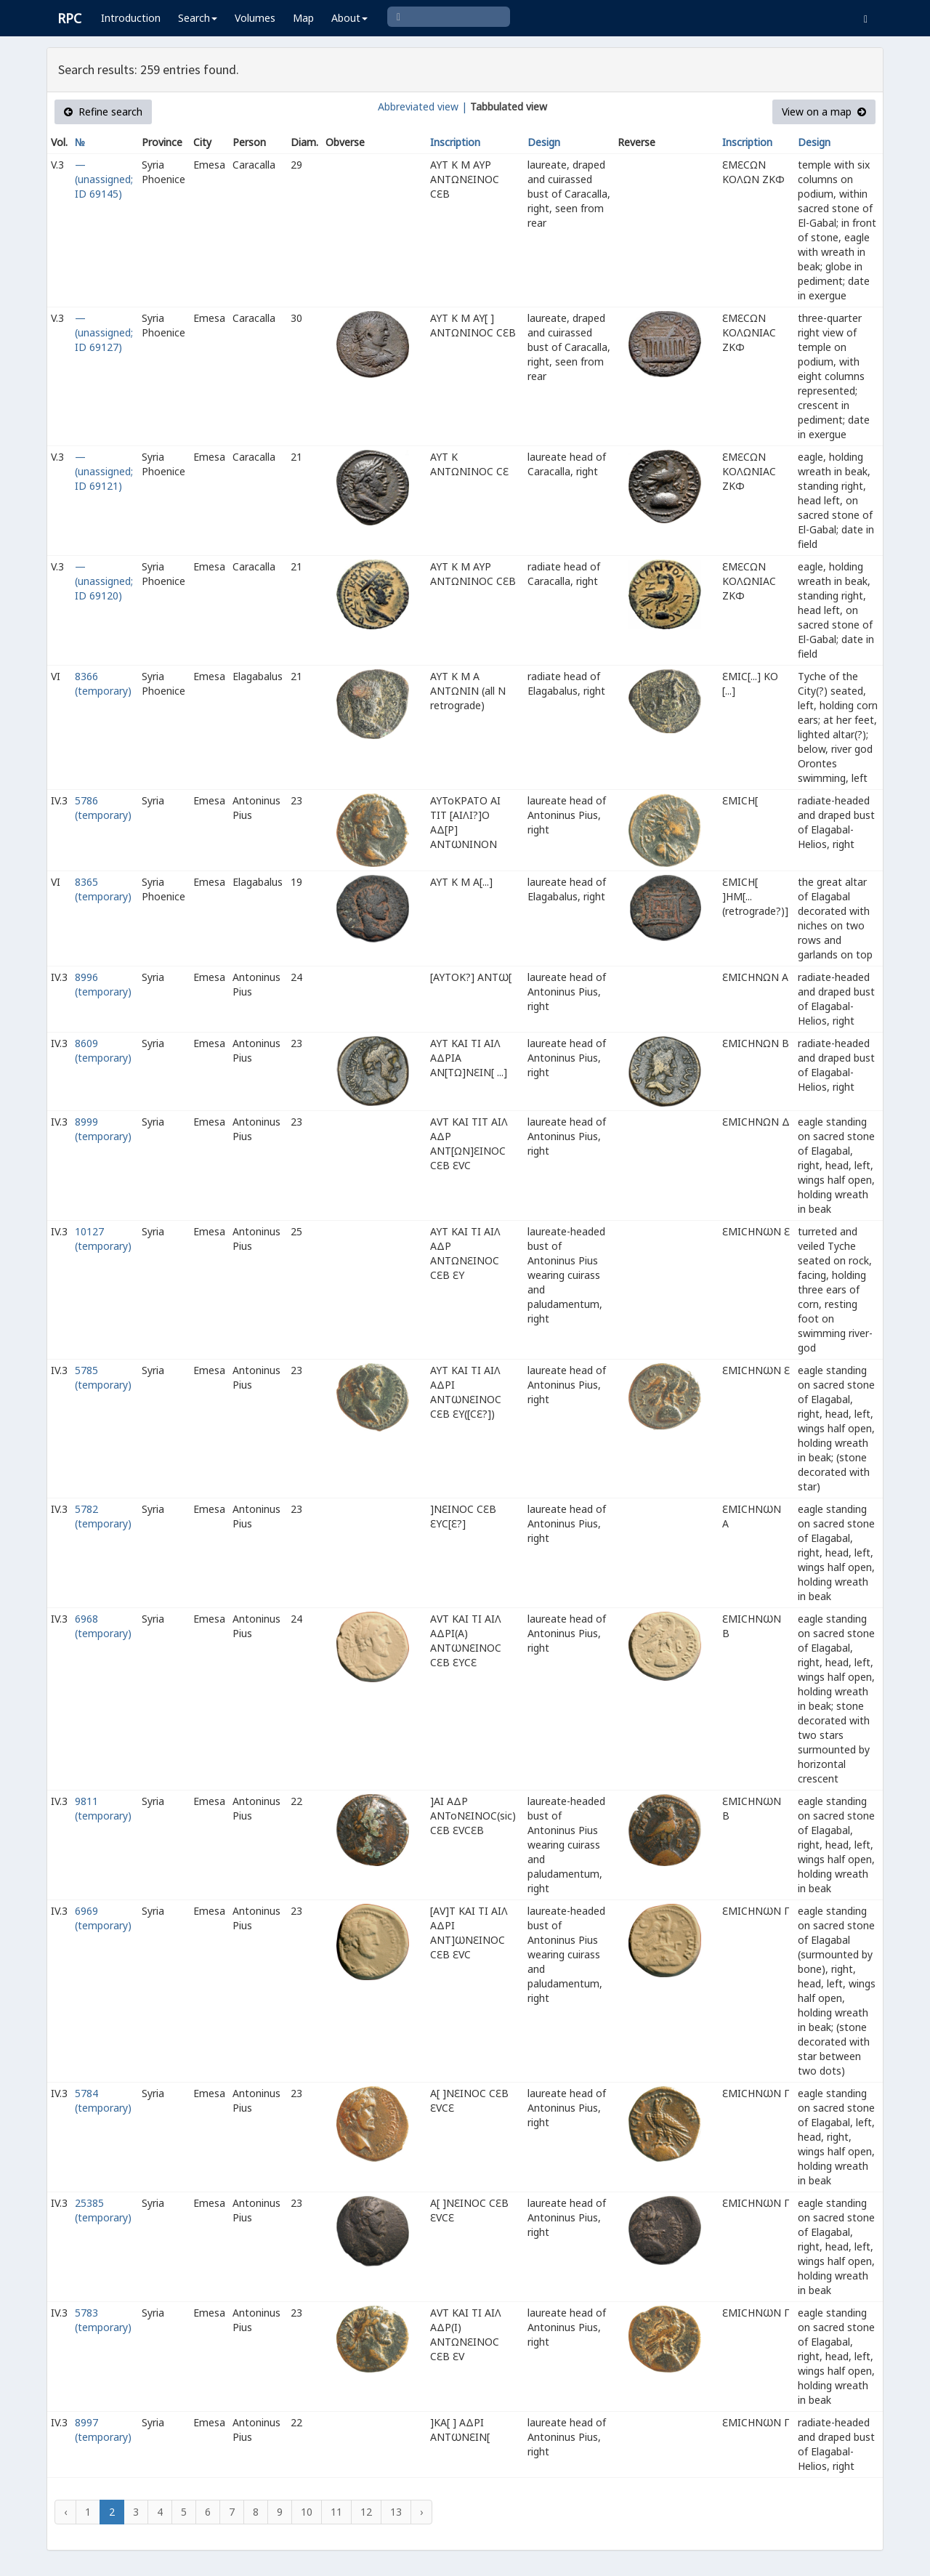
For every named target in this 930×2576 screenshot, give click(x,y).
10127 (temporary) (103, 1238)
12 (366, 2512)
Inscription (455, 142)
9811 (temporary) (103, 1808)
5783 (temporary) (103, 2320)
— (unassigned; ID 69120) (104, 581)
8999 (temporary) (103, 1129)
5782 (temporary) (103, 1516)
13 (396, 2512)
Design (543, 142)
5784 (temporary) (103, 2100)
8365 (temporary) (103, 889)
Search (197, 18)
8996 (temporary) (103, 984)
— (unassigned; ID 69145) (104, 179)
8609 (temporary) (103, 1050)
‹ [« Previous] (65, 2512)
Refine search (103, 111)
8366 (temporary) (103, 683)
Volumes (255, 18)
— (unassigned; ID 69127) (104, 332)
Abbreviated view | (422, 106)
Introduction (131, 18)
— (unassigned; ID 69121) (104, 471)
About (349, 18)
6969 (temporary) (103, 1918)
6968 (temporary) (103, 1626)
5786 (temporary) (103, 808)
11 (336, 2512)
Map (303, 18)
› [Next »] (421, 2512)
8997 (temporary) (103, 2429)
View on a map (824, 111)
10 (306, 2512)
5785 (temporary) (103, 1377)
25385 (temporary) (103, 2210)
